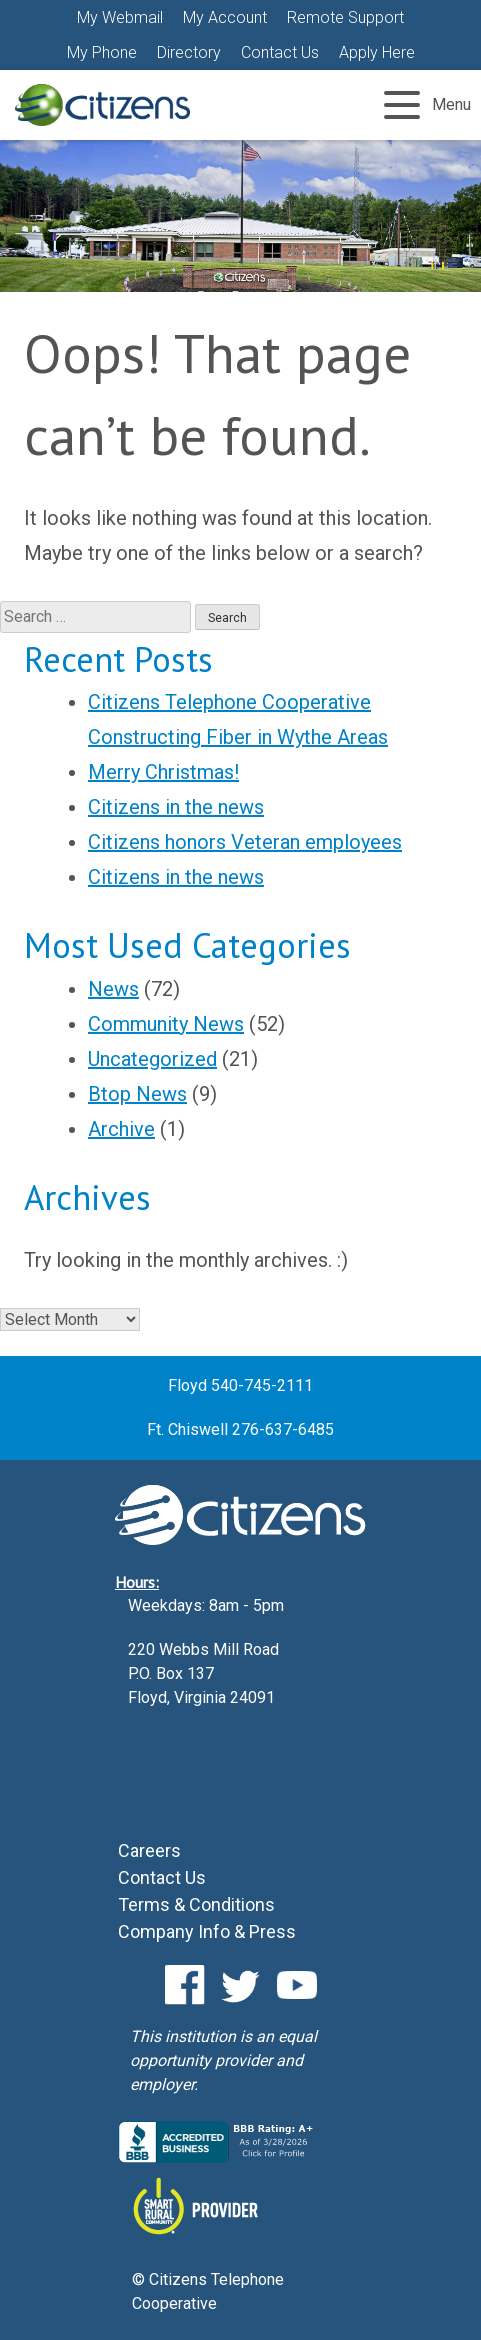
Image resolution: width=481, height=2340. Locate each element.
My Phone (102, 52)
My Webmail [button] (120, 17)
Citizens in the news (176, 807)
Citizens (102, 105)
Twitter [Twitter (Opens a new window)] (241, 1985)
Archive (121, 1129)
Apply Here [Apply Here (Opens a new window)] (377, 52)
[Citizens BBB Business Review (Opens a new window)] (218, 2157)
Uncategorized (152, 1059)
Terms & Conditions (196, 1904)
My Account (225, 17)
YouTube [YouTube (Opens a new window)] (297, 1985)
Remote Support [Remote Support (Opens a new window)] (345, 17)
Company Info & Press (207, 1931)
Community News (166, 1024)
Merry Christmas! (163, 772)
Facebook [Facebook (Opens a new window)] (185, 1985)
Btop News (137, 1094)
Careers (149, 1850)
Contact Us (280, 52)
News (113, 989)
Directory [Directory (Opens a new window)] (189, 52)
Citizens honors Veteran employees (245, 842)
